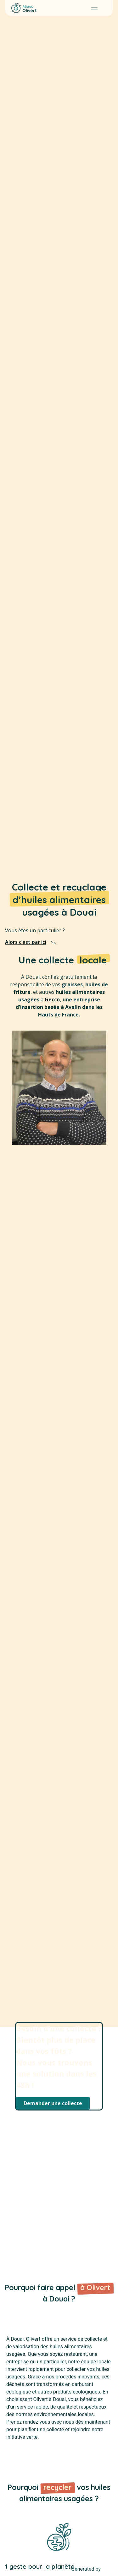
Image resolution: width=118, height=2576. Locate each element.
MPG (107, 2569)
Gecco (52, 999)
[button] (94, 8)
